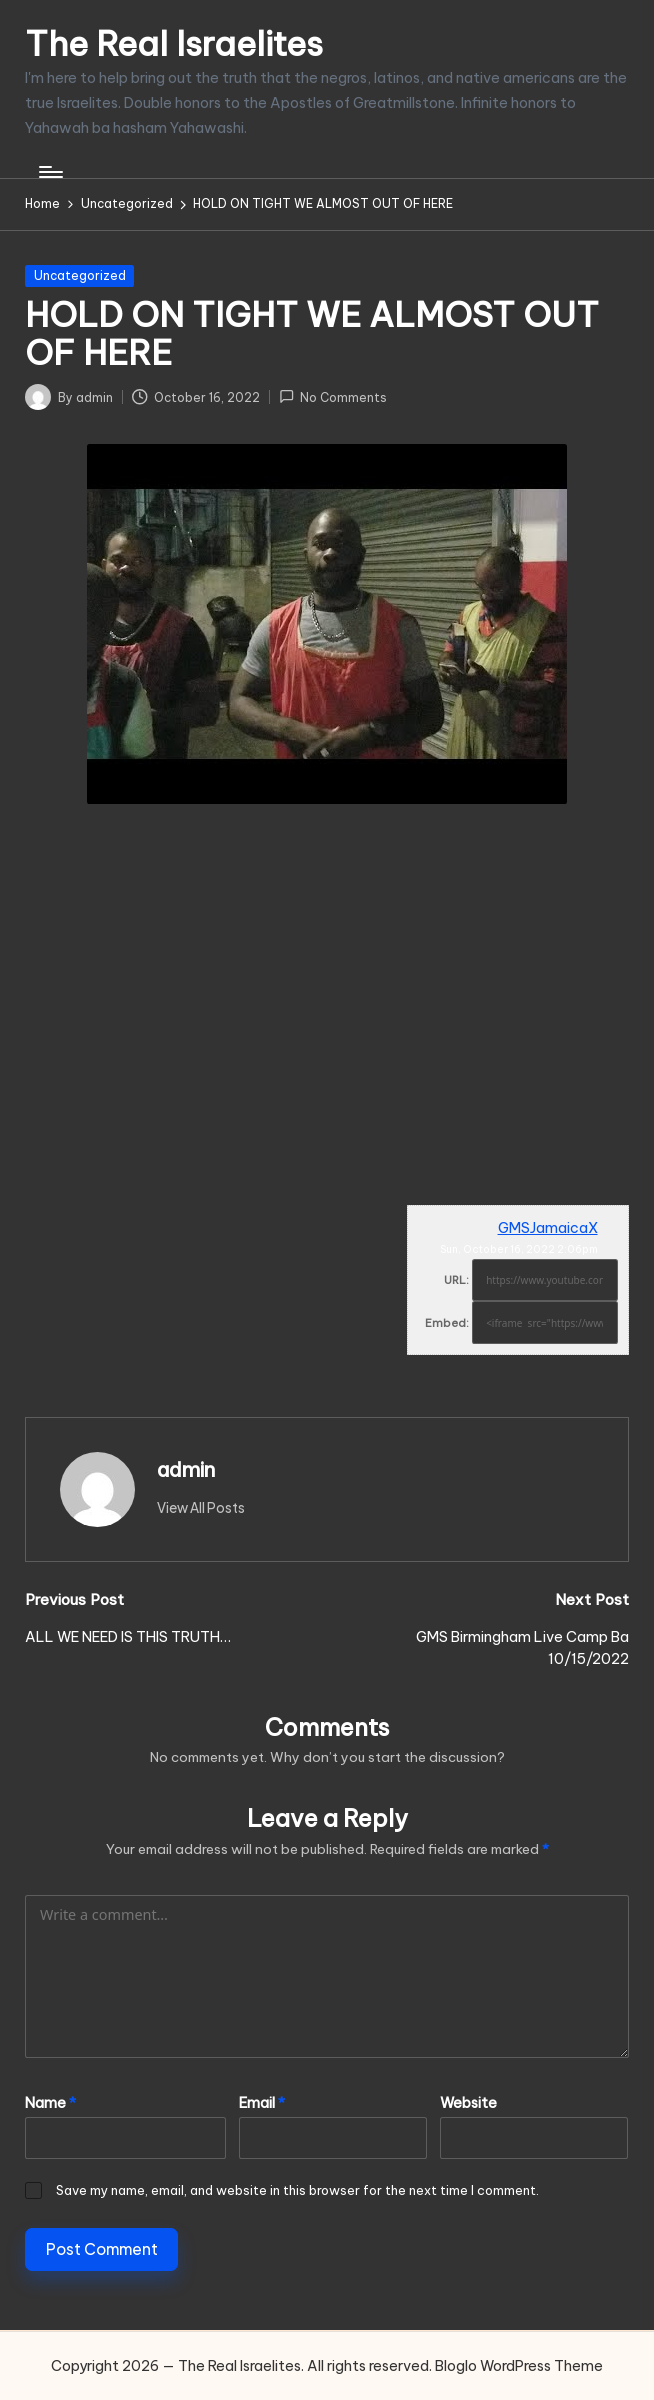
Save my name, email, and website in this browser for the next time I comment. (297, 2190)
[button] (201, 1508)
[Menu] (49, 172)
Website (468, 2103)
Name (50, 2103)
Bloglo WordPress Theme (519, 2366)
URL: (456, 1280)
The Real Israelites (174, 43)
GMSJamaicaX (548, 1228)
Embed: (447, 1323)
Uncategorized (80, 275)
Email (262, 2103)
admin (186, 1469)
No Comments (333, 396)
